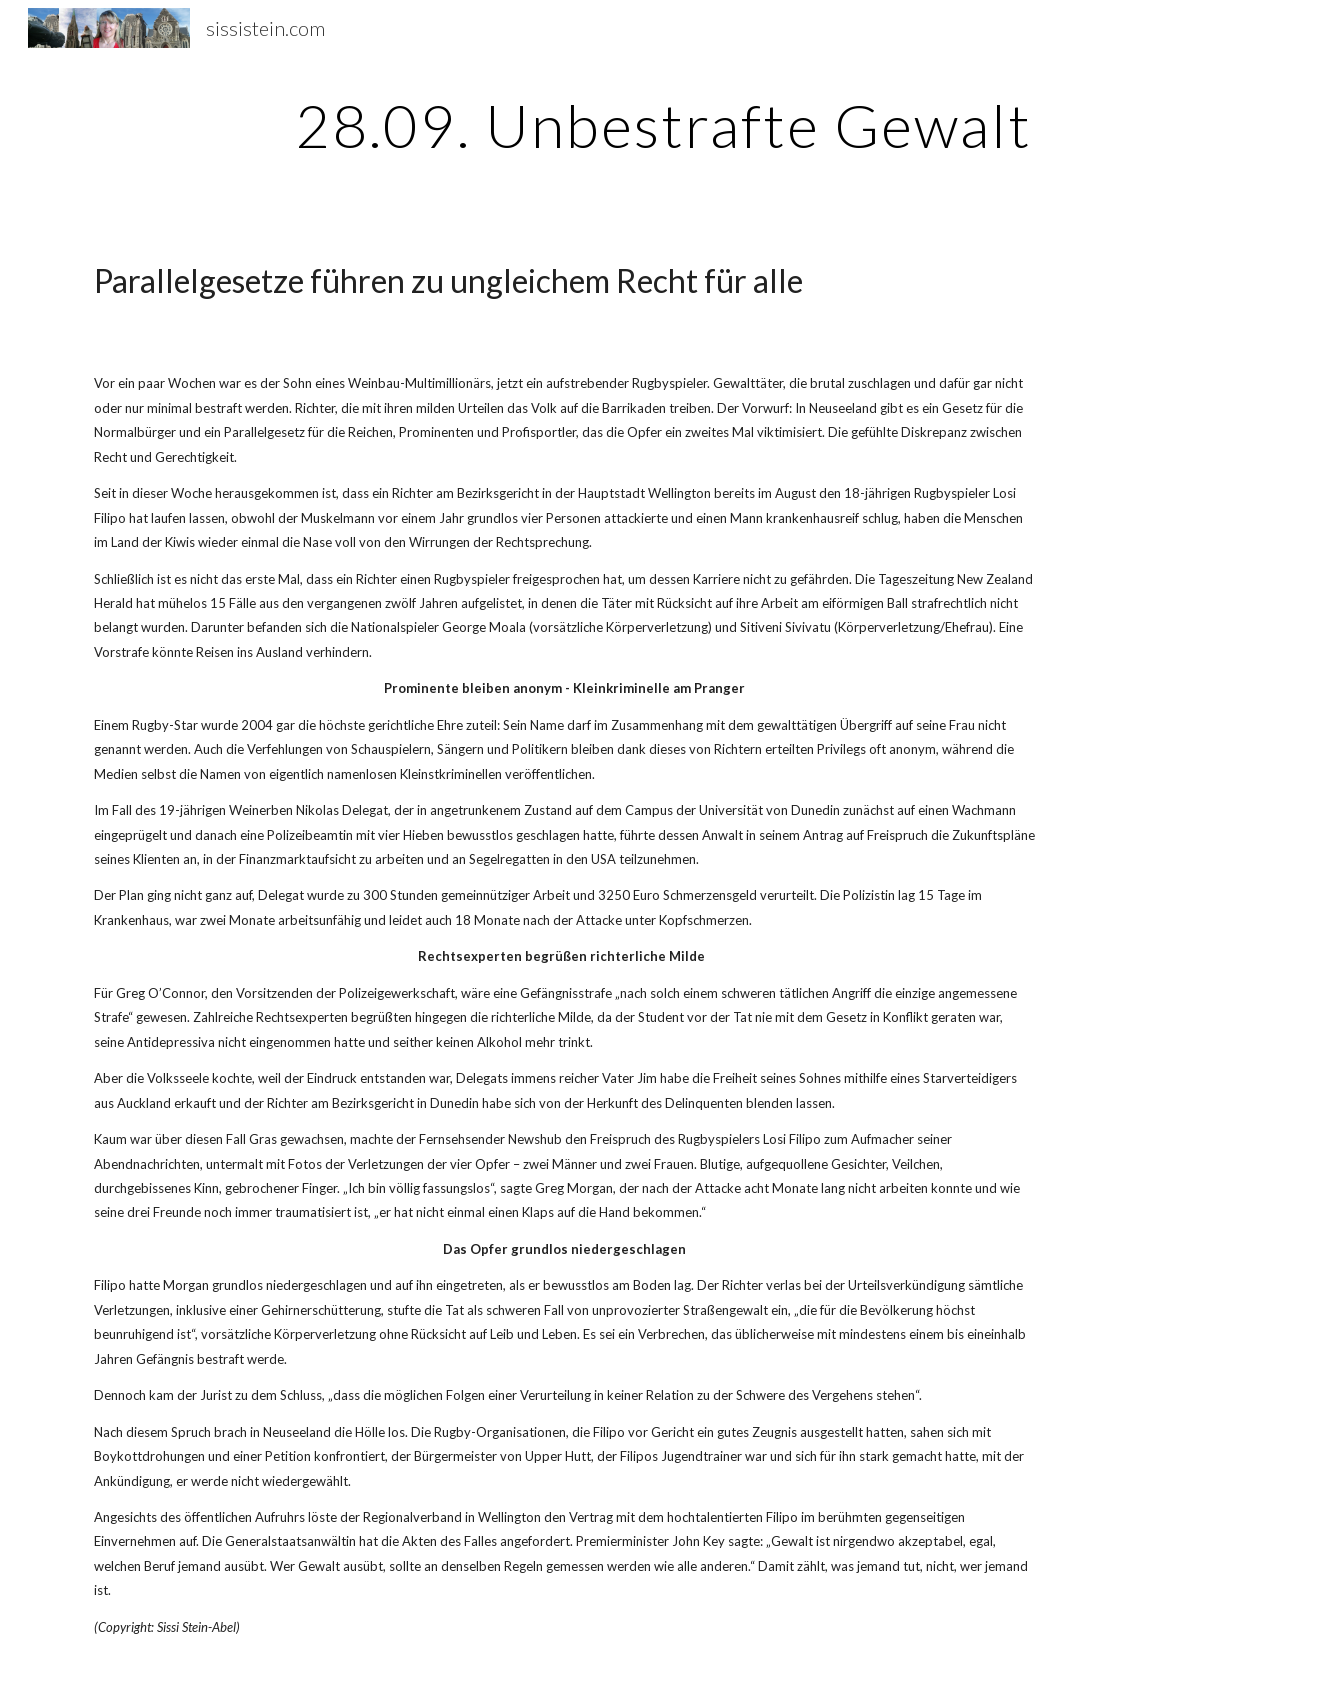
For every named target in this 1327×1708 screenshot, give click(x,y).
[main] (664, 125)
